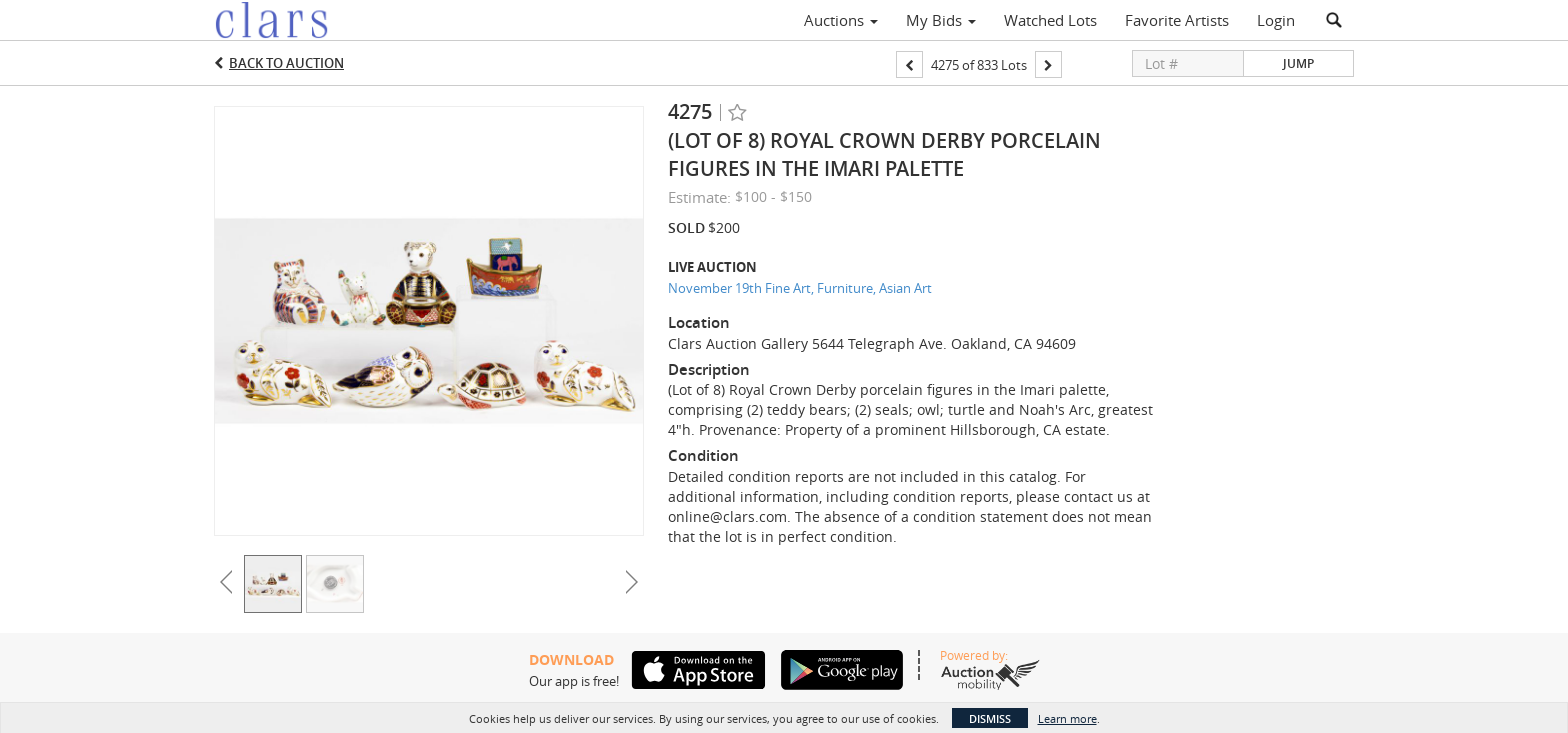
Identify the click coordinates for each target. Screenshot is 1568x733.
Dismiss (990, 718)
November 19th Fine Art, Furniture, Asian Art (800, 288)
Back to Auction (286, 63)
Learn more (1067, 718)
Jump (1298, 63)
